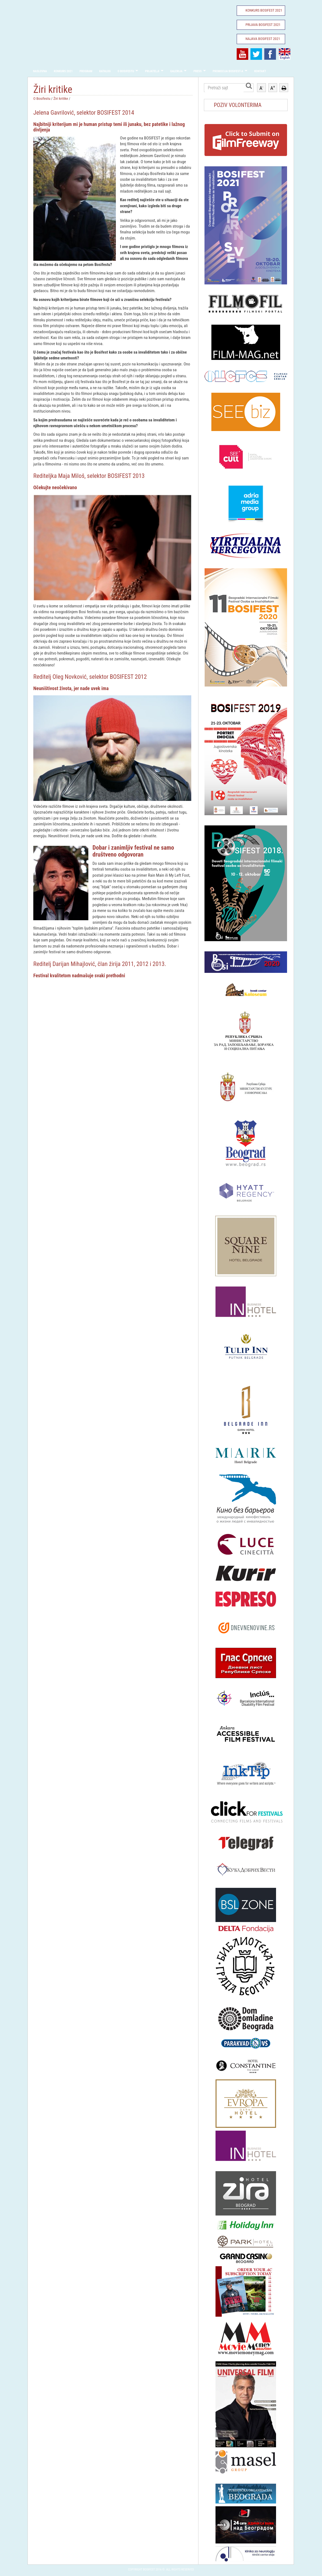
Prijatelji (152, 71)
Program (86, 71)
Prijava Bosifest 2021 (262, 25)
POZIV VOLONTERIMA (237, 105)
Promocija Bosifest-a (228, 71)
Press (197, 71)
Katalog (105, 71)
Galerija (176, 71)
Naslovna (40, 71)
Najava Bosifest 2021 (262, 39)
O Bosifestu (126, 71)
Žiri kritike (60, 98)
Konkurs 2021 (63, 71)
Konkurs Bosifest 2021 (263, 10)
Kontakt (260, 71)
